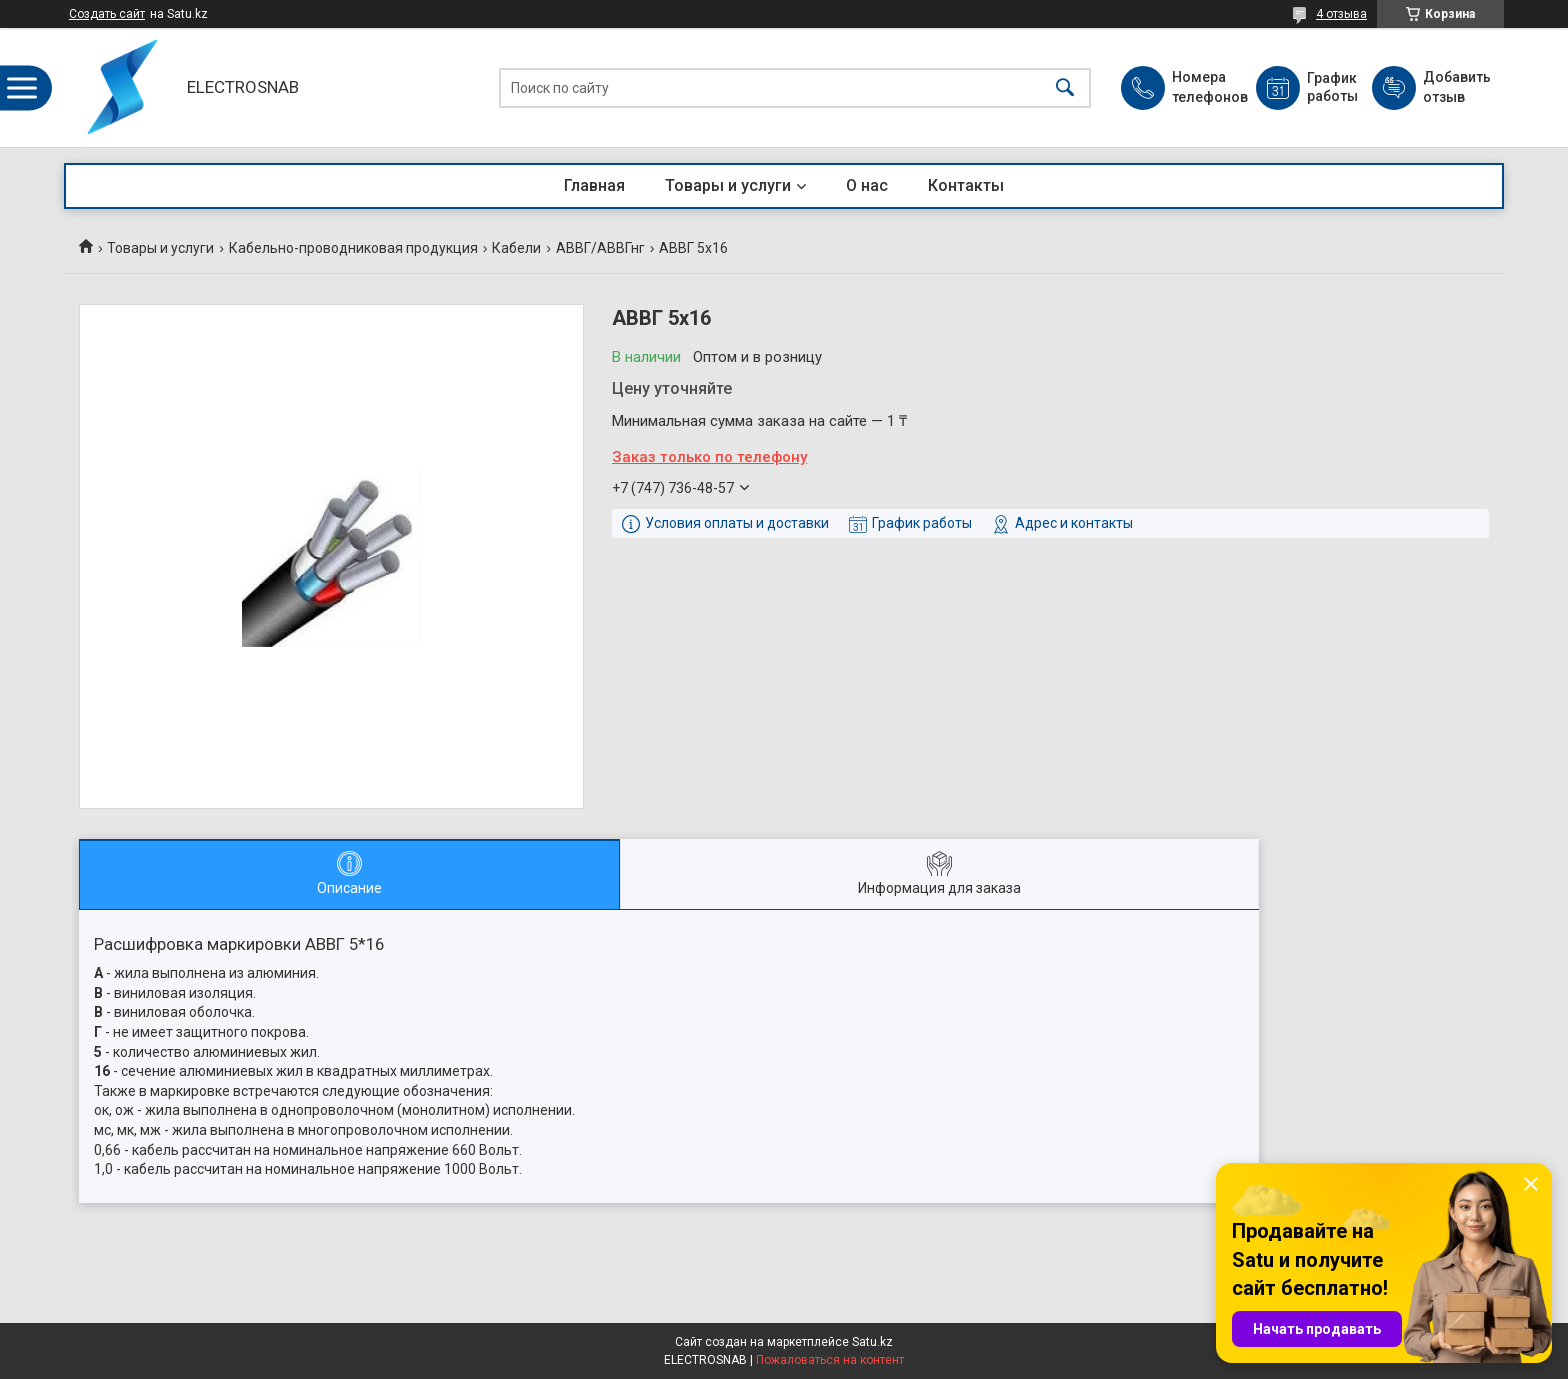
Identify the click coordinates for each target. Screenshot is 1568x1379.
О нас (867, 185)
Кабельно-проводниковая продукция (353, 248)
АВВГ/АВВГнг (600, 248)
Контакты (966, 185)
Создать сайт (107, 14)
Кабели (516, 248)
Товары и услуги (728, 185)
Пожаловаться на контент (830, 1360)
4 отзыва (1341, 14)
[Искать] (1065, 87)
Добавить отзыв (1456, 87)
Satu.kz (872, 1342)
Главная (594, 185)
